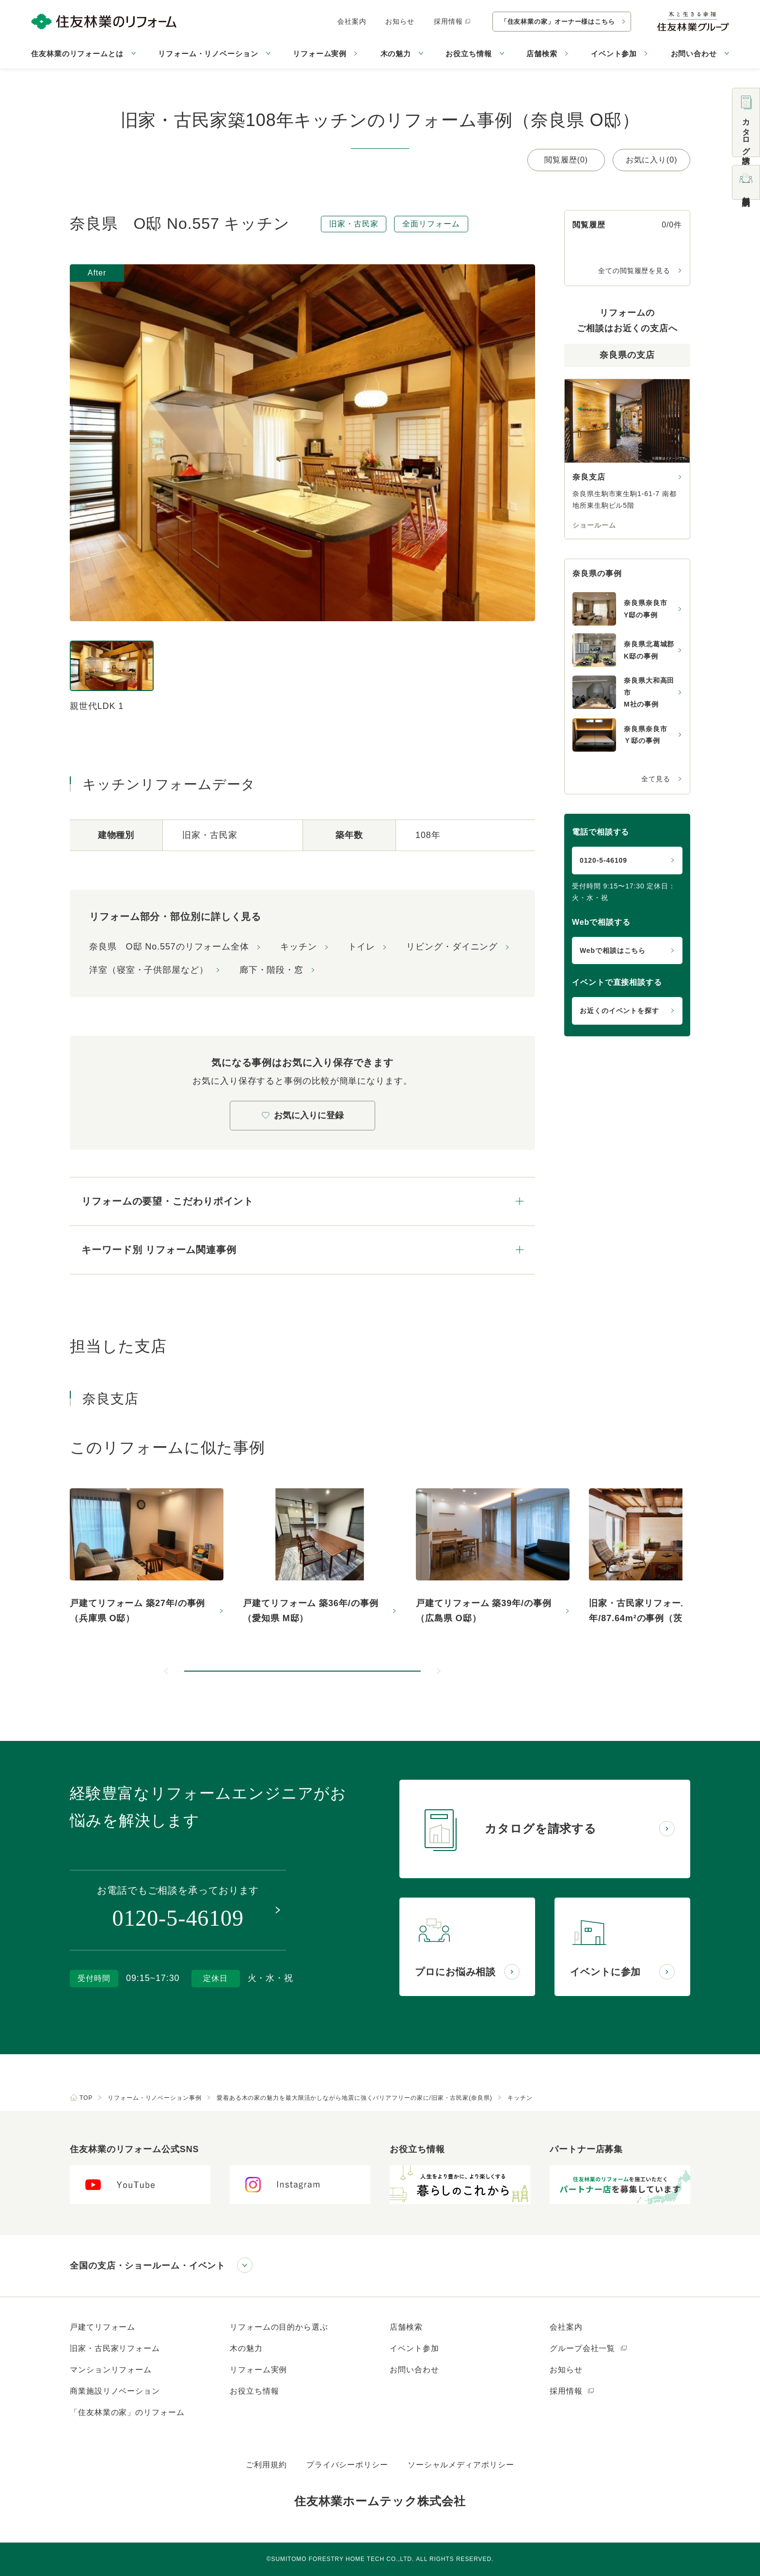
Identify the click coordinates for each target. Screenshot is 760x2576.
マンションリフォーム (111, 2370)
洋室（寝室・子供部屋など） (148, 970)
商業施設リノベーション (115, 2391)
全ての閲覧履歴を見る (634, 270)
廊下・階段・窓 (271, 970)
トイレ (362, 946)
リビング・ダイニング (452, 946)
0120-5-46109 (603, 860)
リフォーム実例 (320, 53)
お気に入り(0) (652, 160)
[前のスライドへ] (166, 1671)
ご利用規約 (266, 2465)
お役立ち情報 (254, 2391)
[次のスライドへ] (438, 1671)
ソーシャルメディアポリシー (461, 2465)
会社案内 (351, 21)
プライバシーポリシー (347, 2465)
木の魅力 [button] (396, 53)
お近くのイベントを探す (619, 1010)
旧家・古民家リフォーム (115, 2348)
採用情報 (452, 21)
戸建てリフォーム (102, 2327)
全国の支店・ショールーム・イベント (147, 2265)
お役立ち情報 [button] (468, 53)
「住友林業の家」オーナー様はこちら (558, 21)
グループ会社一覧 (589, 2348)
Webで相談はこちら (613, 950)
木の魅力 (246, 2348)
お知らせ (399, 21)
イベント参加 (614, 53)
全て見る (655, 779)
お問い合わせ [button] (694, 53)
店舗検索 (541, 53)
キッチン (298, 946)
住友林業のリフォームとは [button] (77, 53)
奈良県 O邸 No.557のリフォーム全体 (169, 946)
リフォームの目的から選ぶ (279, 2327)
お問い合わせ (414, 2370)
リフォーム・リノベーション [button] (208, 53)
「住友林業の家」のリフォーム (127, 2412)
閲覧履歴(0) (566, 160)
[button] (302, 1671)
